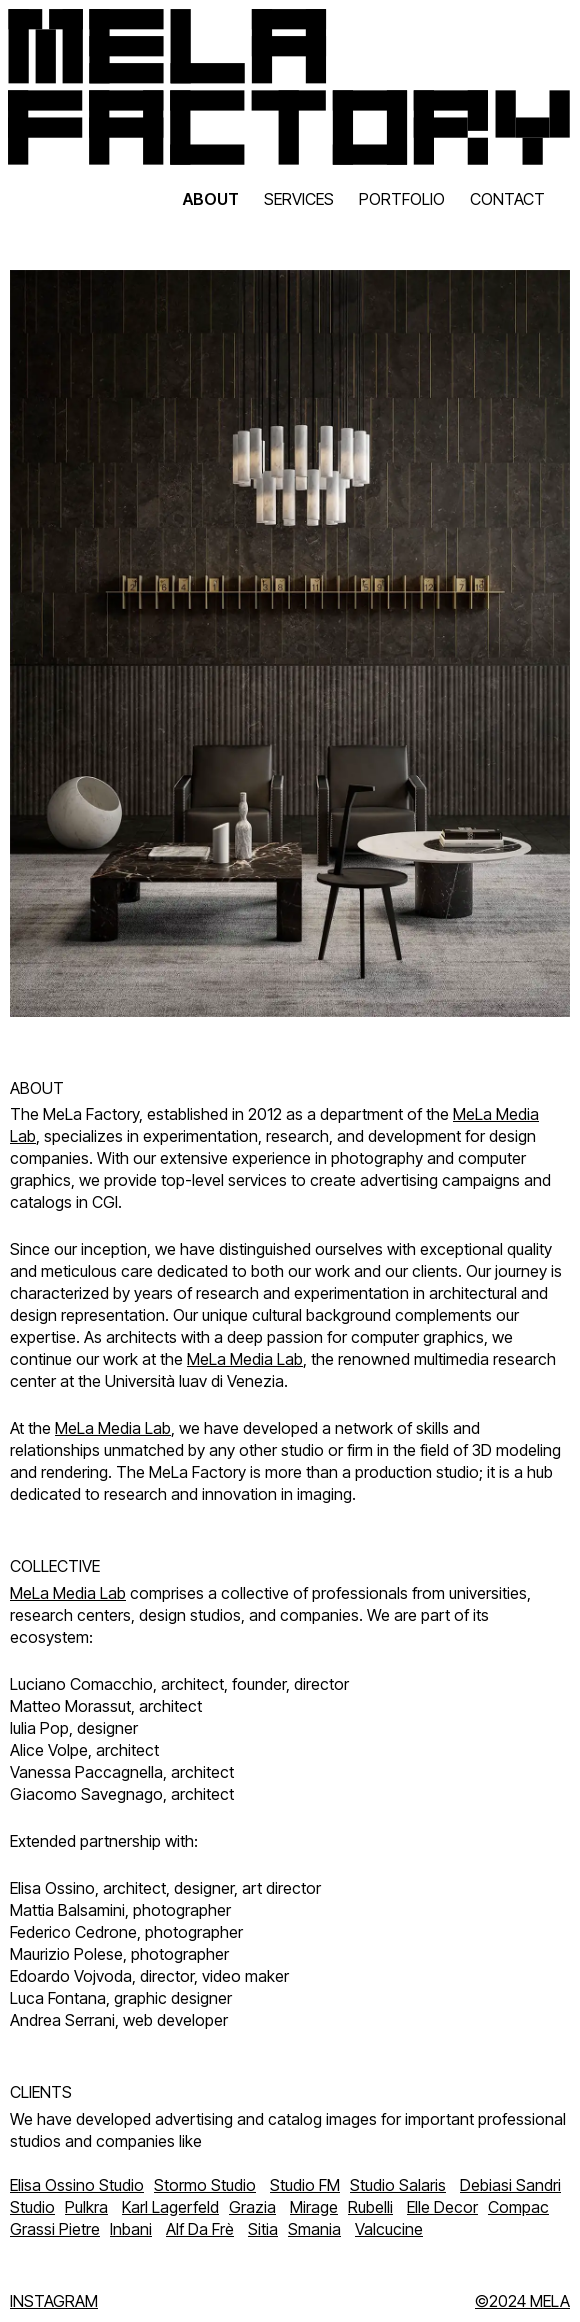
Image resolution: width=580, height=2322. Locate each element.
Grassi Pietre (55, 2229)
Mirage (314, 2207)
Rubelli (370, 2207)
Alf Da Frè (200, 2229)
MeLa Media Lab (245, 1359)
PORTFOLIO (402, 199)
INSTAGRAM (54, 2301)
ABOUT (211, 199)
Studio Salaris (398, 2185)
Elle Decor (442, 2207)
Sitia (263, 2229)
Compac (518, 2207)
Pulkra (86, 2207)
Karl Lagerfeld (170, 2207)
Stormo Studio (205, 2185)
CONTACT (507, 199)
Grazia (252, 2207)
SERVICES (299, 199)
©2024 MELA (522, 2301)
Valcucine (389, 2229)
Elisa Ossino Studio (77, 2185)
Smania (314, 2229)
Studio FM (305, 2185)
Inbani (131, 2229)
